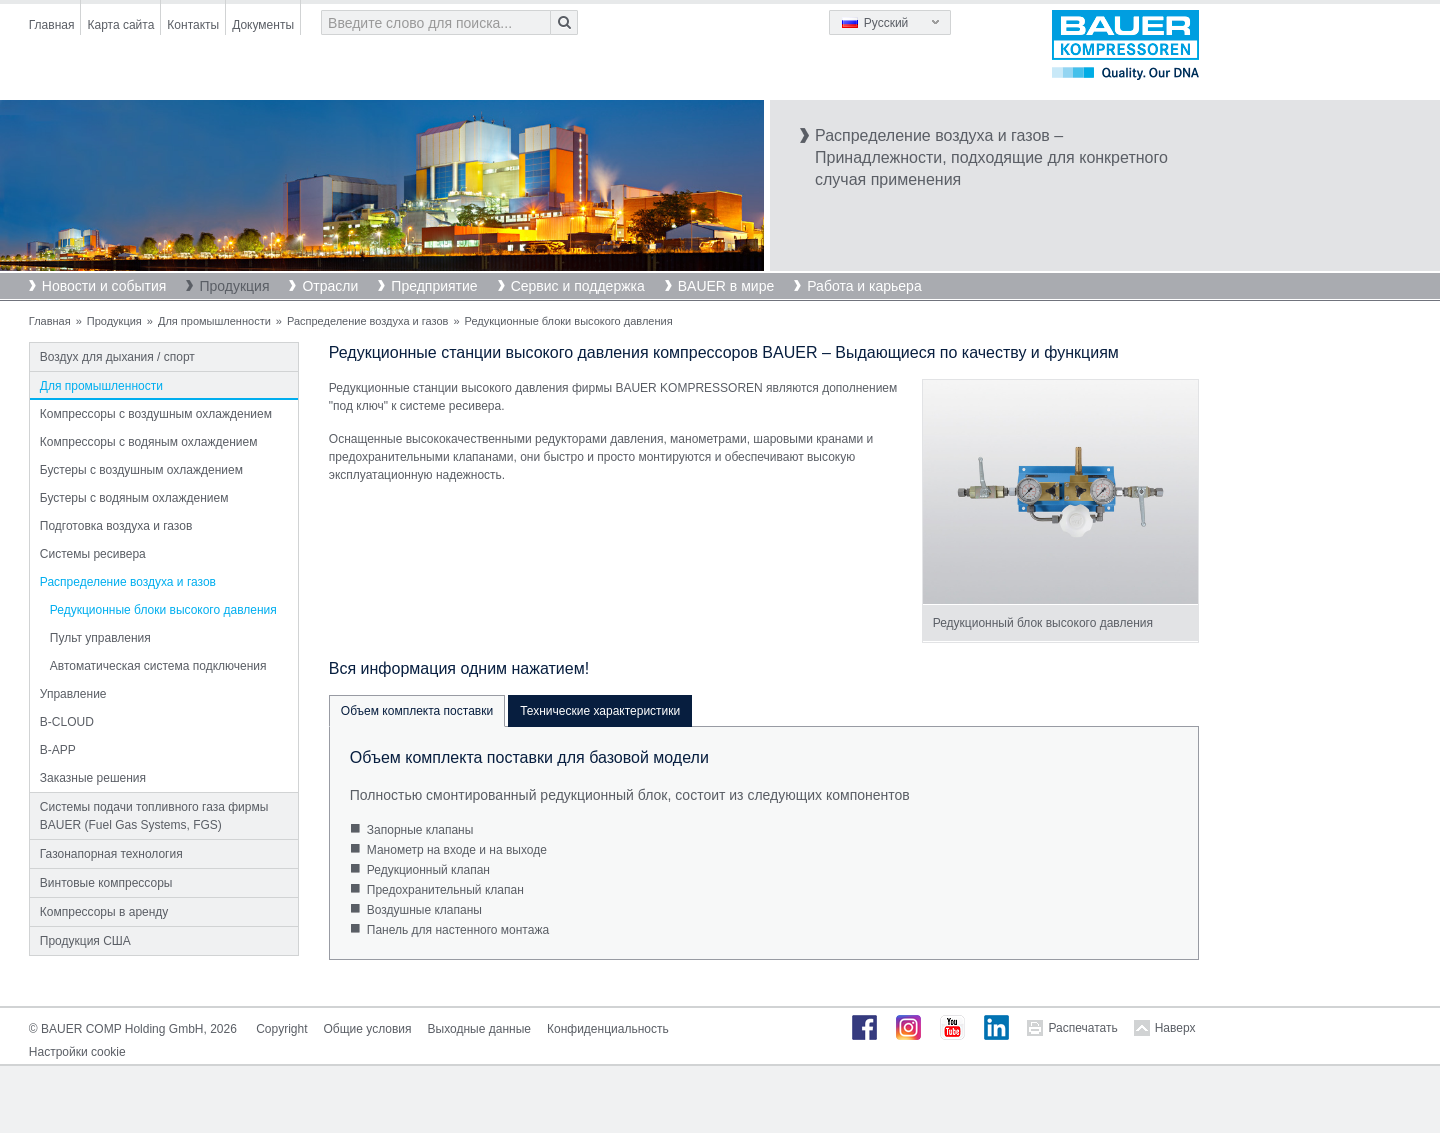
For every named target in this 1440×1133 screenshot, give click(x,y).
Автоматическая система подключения (158, 666)
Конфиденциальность (608, 1029)
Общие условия (368, 1029)
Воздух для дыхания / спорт (117, 357)
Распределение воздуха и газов (367, 321)
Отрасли (330, 286)
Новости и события (104, 286)
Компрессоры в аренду (104, 912)
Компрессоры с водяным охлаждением (149, 442)
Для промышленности (214, 321)
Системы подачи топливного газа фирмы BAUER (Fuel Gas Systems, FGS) (154, 816)
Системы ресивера (93, 554)
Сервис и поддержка (578, 286)
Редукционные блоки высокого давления (163, 610)
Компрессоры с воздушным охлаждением (156, 414)
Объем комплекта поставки (417, 711)
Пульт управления (100, 638)
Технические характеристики (600, 711)
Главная (52, 25)
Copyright (281, 1029)
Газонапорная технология (111, 854)
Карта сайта (120, 25)
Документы (263, 25)
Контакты (193, 25)
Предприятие (434, 286)
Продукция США (85, 941)
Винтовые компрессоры (106, 883)
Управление (73, 694)
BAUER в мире (726, 286)
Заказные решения (93, 778)
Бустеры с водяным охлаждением (134, 498)
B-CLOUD (67, 722)
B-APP (58, 750)
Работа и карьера (864, 286)
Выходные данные (479, 1029)
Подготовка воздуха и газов (116, 526)
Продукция (234, 286)
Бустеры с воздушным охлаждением (141, 470)
